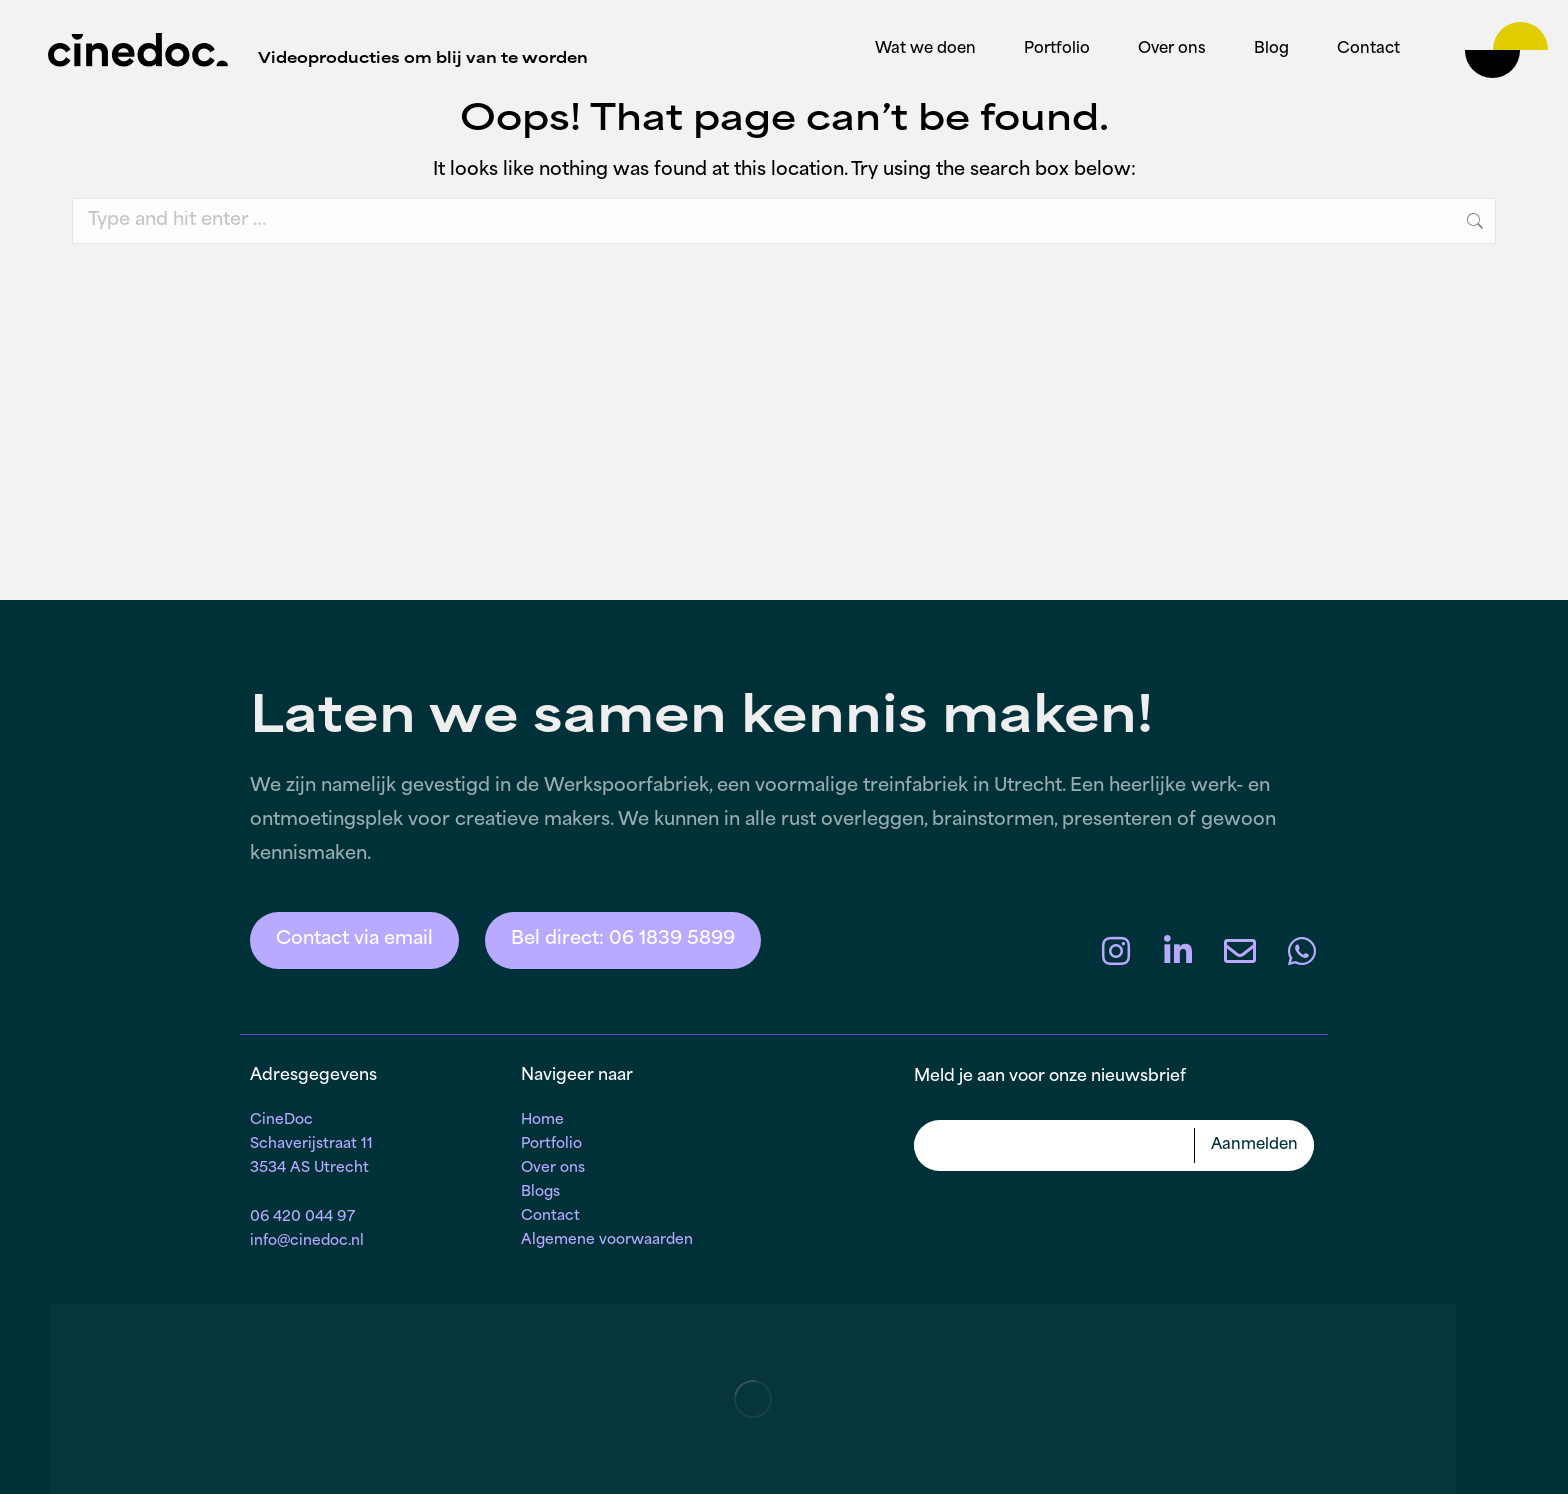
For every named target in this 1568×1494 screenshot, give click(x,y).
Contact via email (354, 939)
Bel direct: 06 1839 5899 (623, 939)
